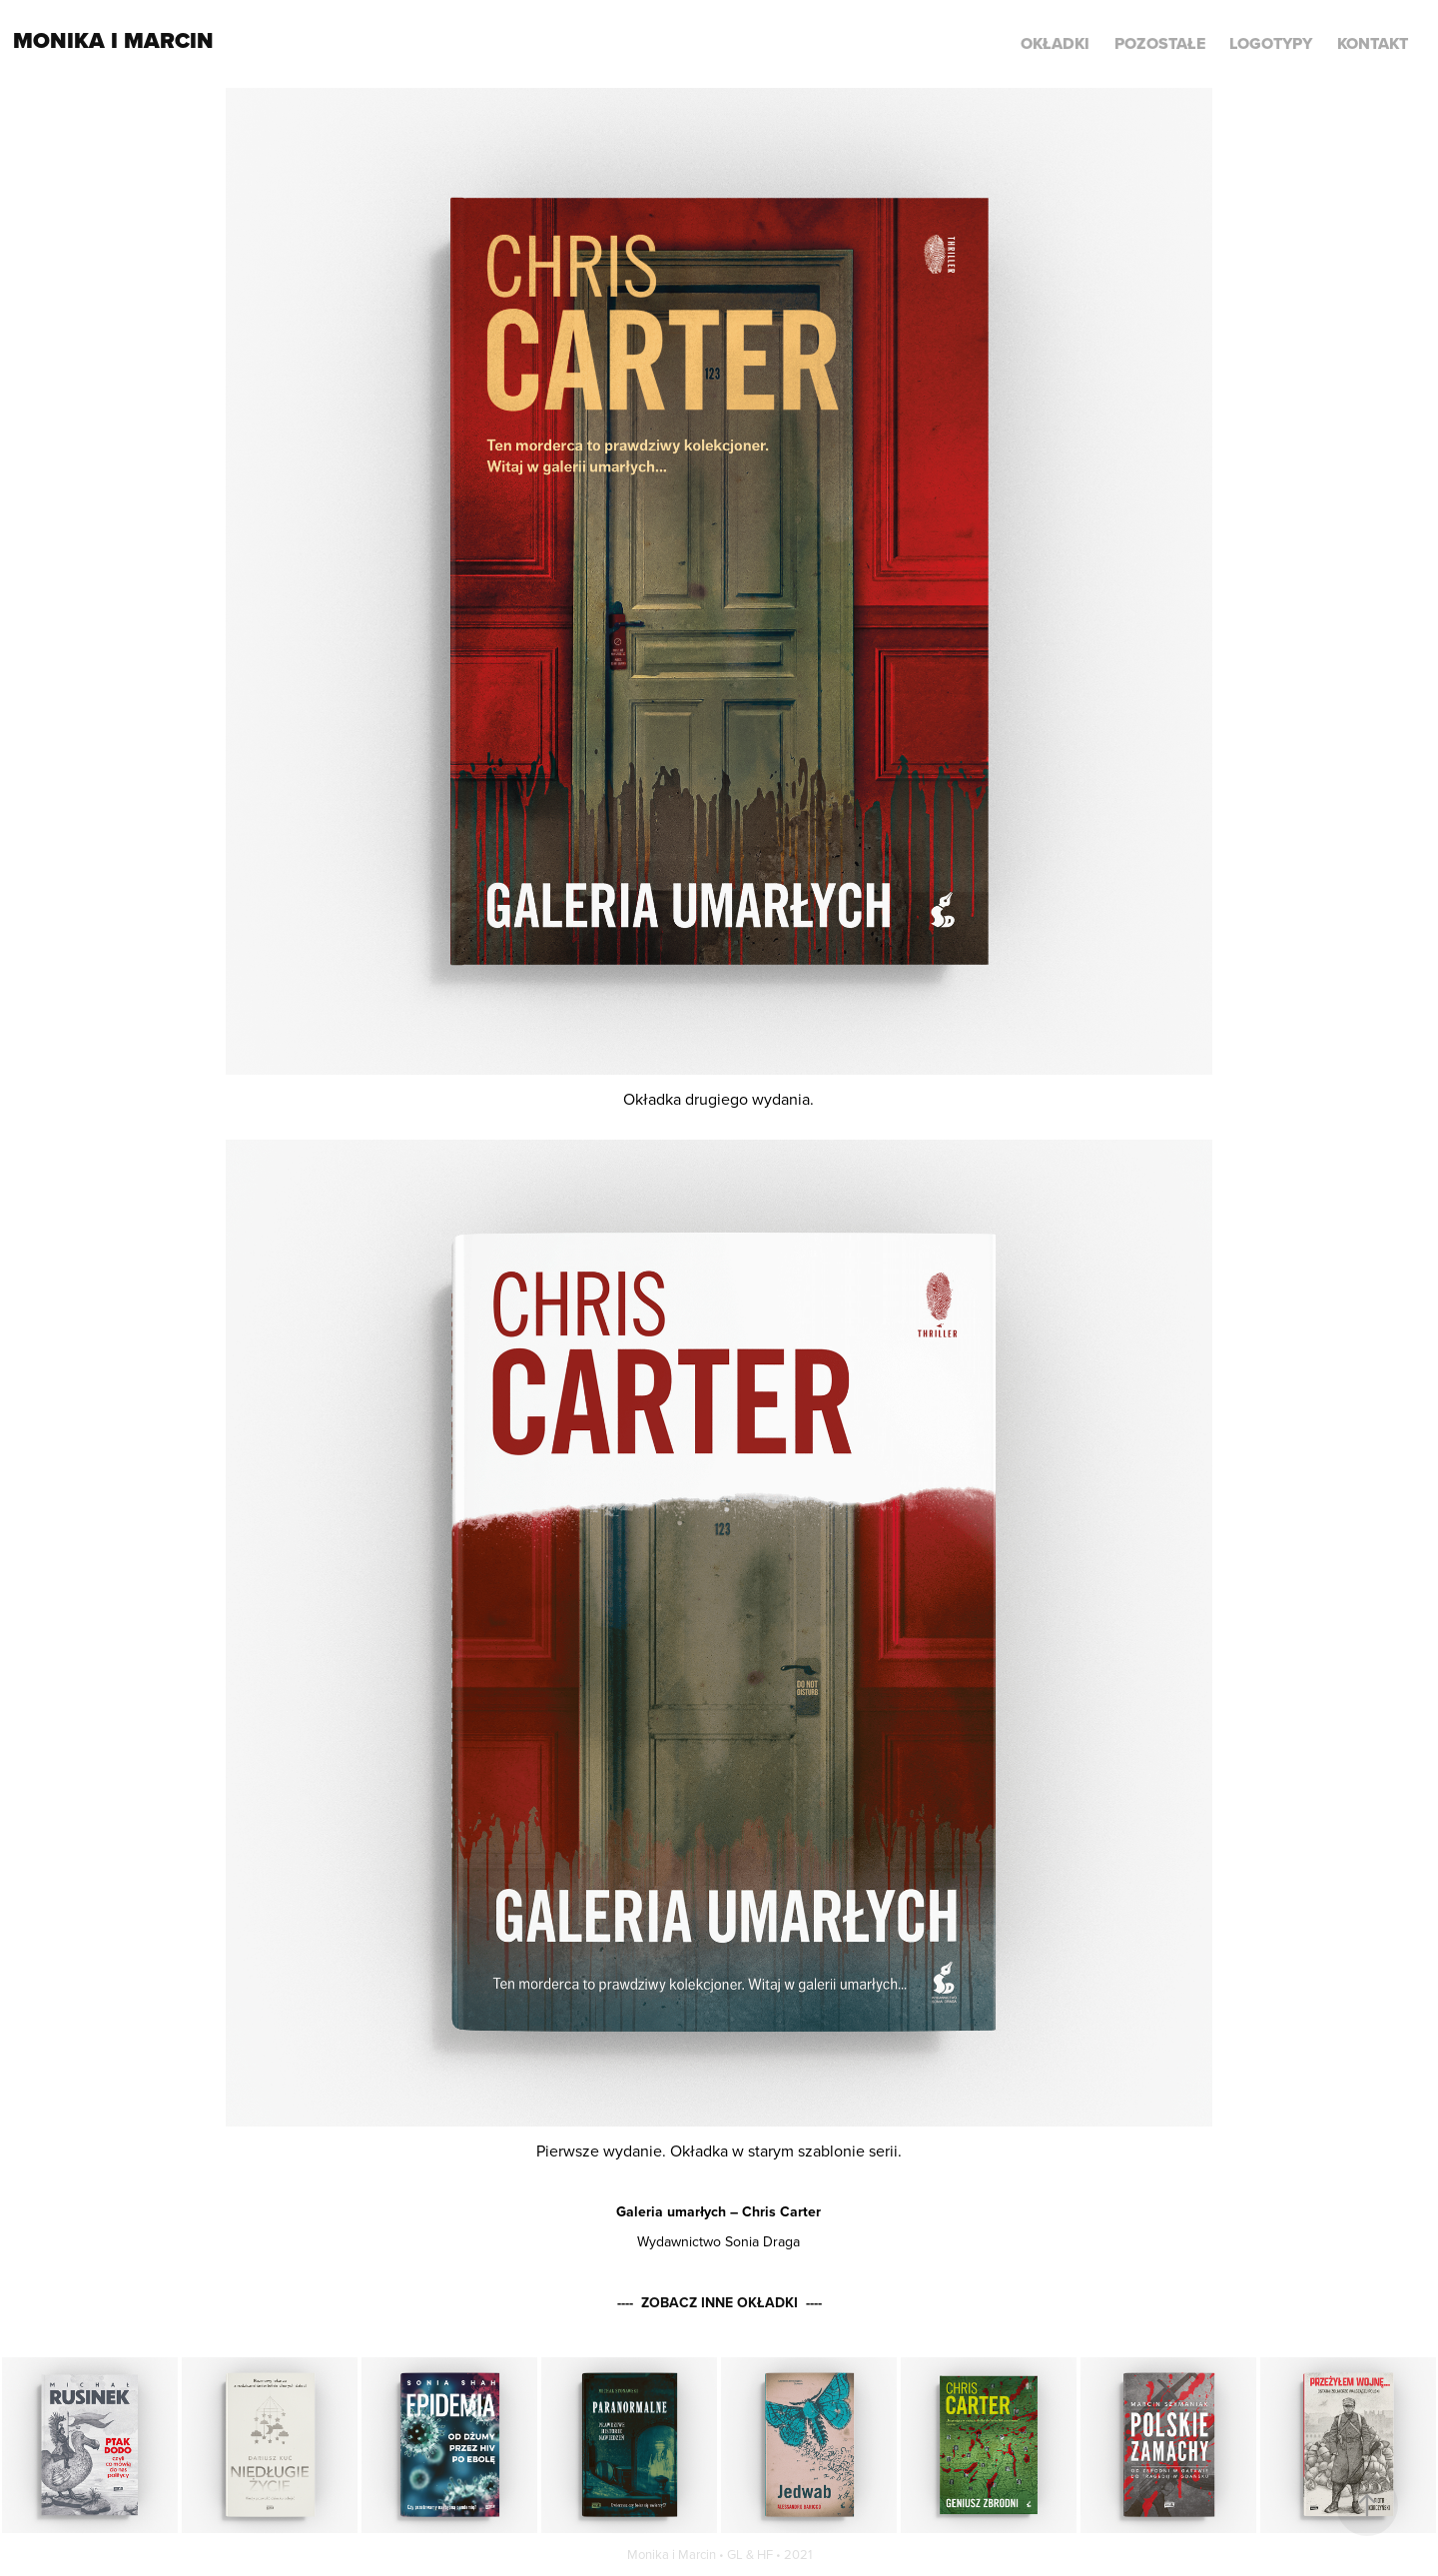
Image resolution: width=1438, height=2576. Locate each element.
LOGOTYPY (1270, 43)
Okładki (1055, 43)
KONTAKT (1372, 43)
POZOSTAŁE (1159, 43)
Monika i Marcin (113, 40)
